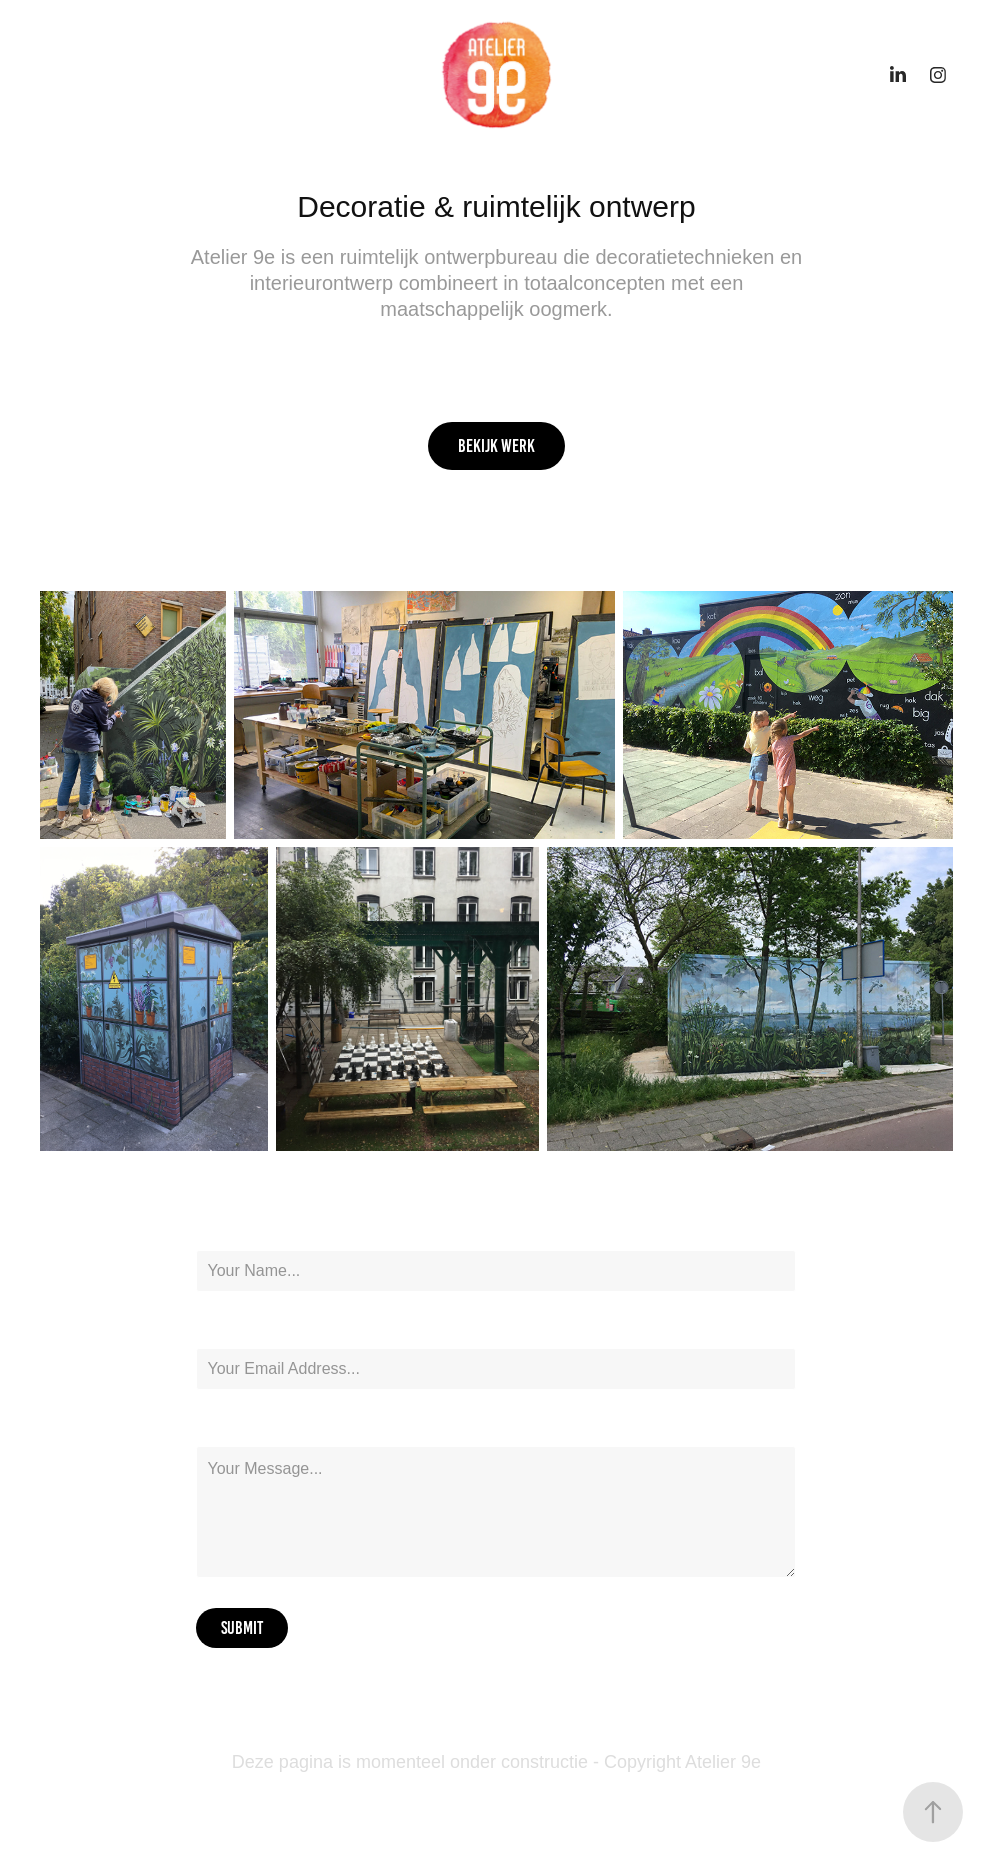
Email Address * (241, 1330)
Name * (215, 1232)
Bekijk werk (496, 446)
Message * (224, 1428)
